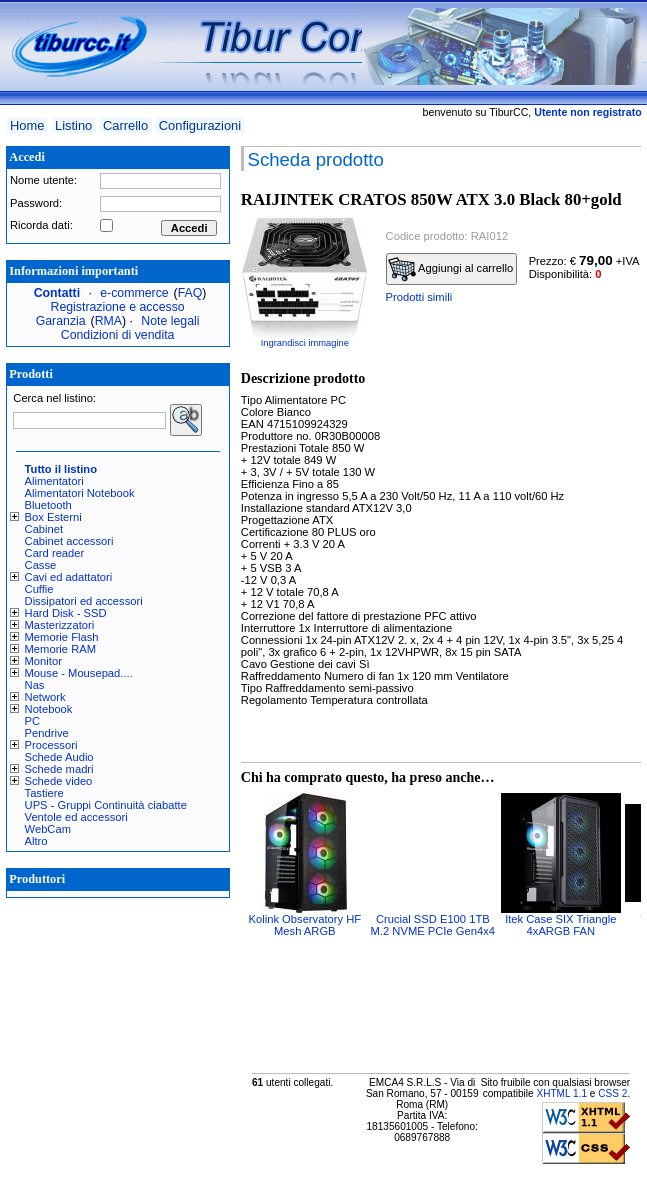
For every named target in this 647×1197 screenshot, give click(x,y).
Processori (51, 745)
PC (33, 721)
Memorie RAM (60, 649)
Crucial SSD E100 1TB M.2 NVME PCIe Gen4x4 (433, 925)
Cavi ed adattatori (69, 577)
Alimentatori (54, 481)
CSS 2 (612, 1093)
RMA (108, 321)
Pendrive (47, 733)
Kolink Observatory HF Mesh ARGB (305, 925)
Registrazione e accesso (118, 307)
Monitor (43, 661)
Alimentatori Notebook (80, 493)
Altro (36, 841)
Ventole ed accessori (76, 817)
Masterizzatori (60, 625)
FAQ (190, 293)
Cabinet (44, 529)
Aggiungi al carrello (451, 269)
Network (45, 697)
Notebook (49, 709)
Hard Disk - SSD (66, 613)
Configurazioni (200, 125)
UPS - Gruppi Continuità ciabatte (106, 805)
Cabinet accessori (69, 541)
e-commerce (134, 293)
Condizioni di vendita (118, 335)
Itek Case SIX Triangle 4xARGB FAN (560, 925)
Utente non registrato (587, 112)
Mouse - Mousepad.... (79, 673)
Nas (35, 685)
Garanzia (61, 321)
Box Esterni (53, 517)
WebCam (48, 829)
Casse (41, 565)
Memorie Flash (62, 637)
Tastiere (44, 793)
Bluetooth (48, 505)
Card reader (55, 553)
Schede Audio (59, 757)
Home (27, 125)
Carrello (125, 125)
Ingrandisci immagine (305, 343)
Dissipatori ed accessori (84, 601)
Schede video (59, 781)
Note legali (170, 321)
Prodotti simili (419, 297)
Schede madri (59, 769)
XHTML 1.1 (561, 1093)
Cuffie (39, 589)
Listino (73, 125)
